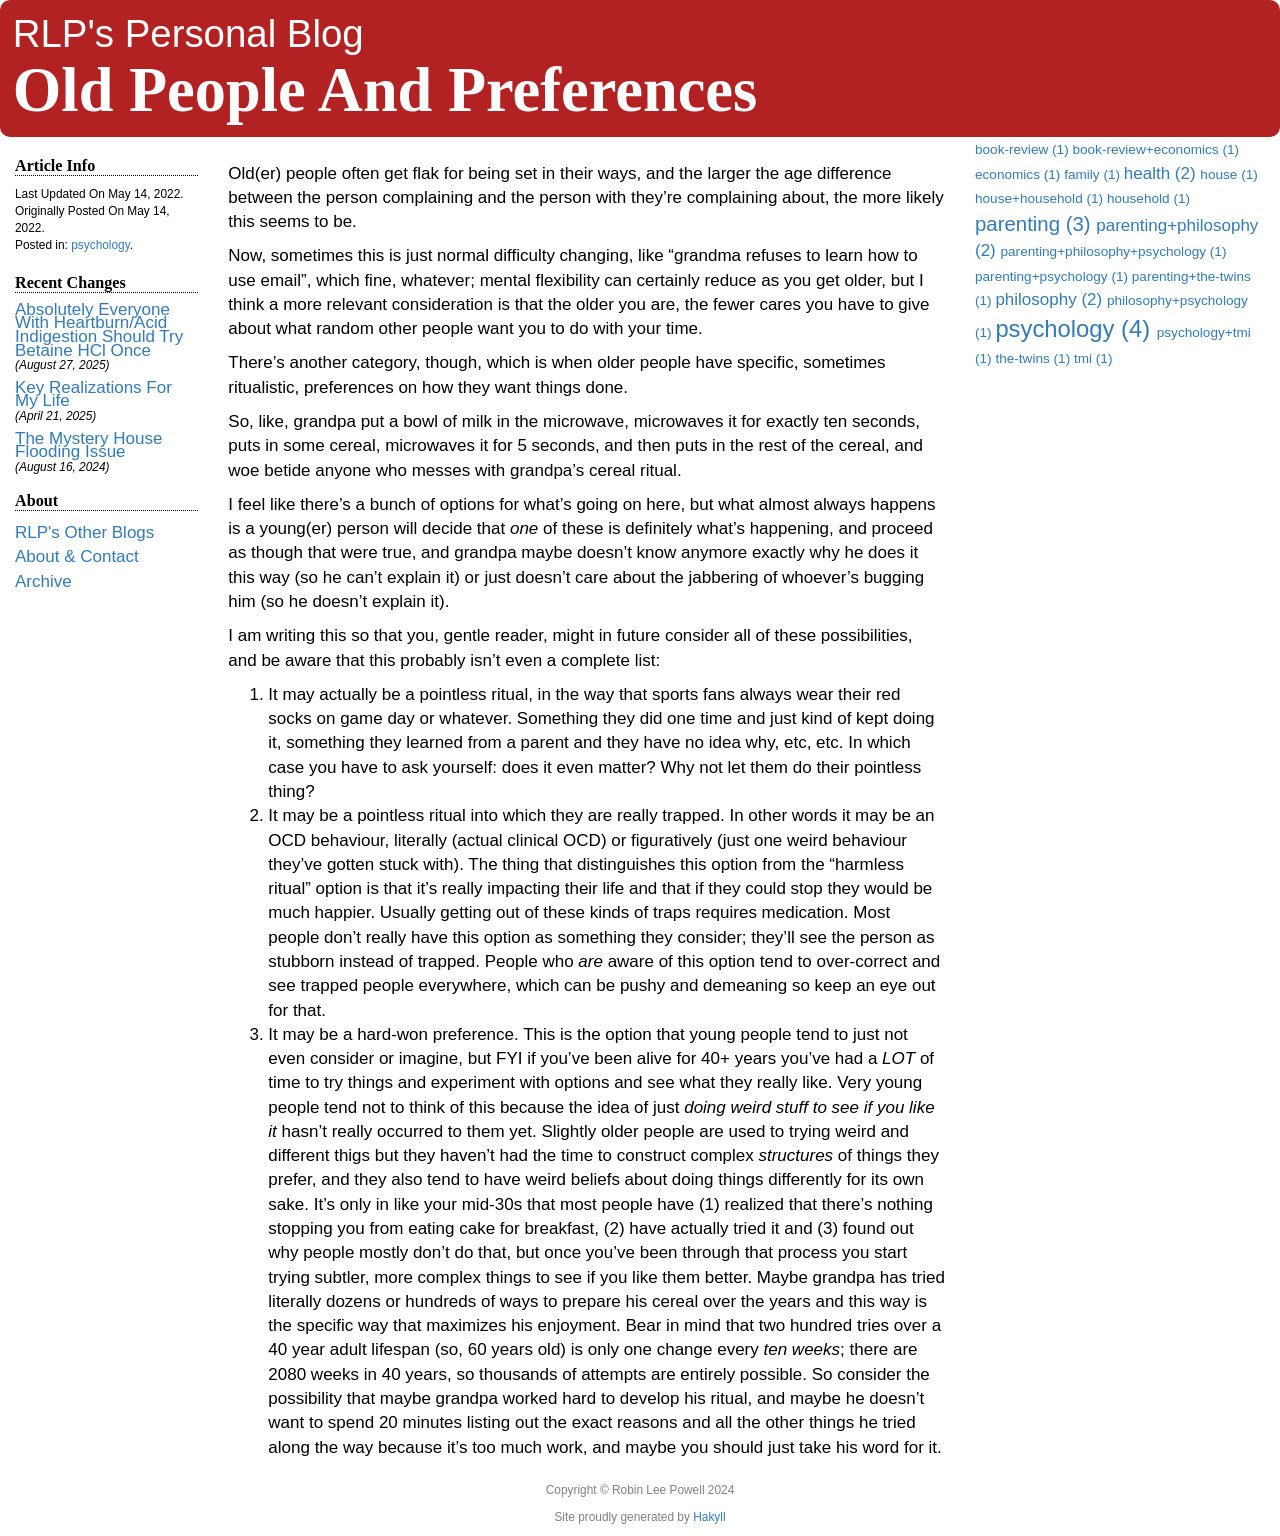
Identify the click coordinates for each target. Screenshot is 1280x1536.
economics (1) (1019, 174)
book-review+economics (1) (1155, 149)
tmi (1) (1093, 358)
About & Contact (77, 556)
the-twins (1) (1034, 358)
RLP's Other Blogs (84, 532)
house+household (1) (1041, 198)
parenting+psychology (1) (1053, 276)
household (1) (1148, 198)
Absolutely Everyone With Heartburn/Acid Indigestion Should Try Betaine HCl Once (99, 330)
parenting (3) (1035, 224)
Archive (43, 581)
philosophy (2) (1051, 299)
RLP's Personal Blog (188, 33)
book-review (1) (1023, 149)
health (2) (1162, 173)
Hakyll (709, 1517)
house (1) (1228, 174)
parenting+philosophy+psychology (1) (1113, 251)
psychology (100, 245)
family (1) (1094, 174)
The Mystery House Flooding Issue (88, 445)
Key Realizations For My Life (93, 394)
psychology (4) (1075, 328)
